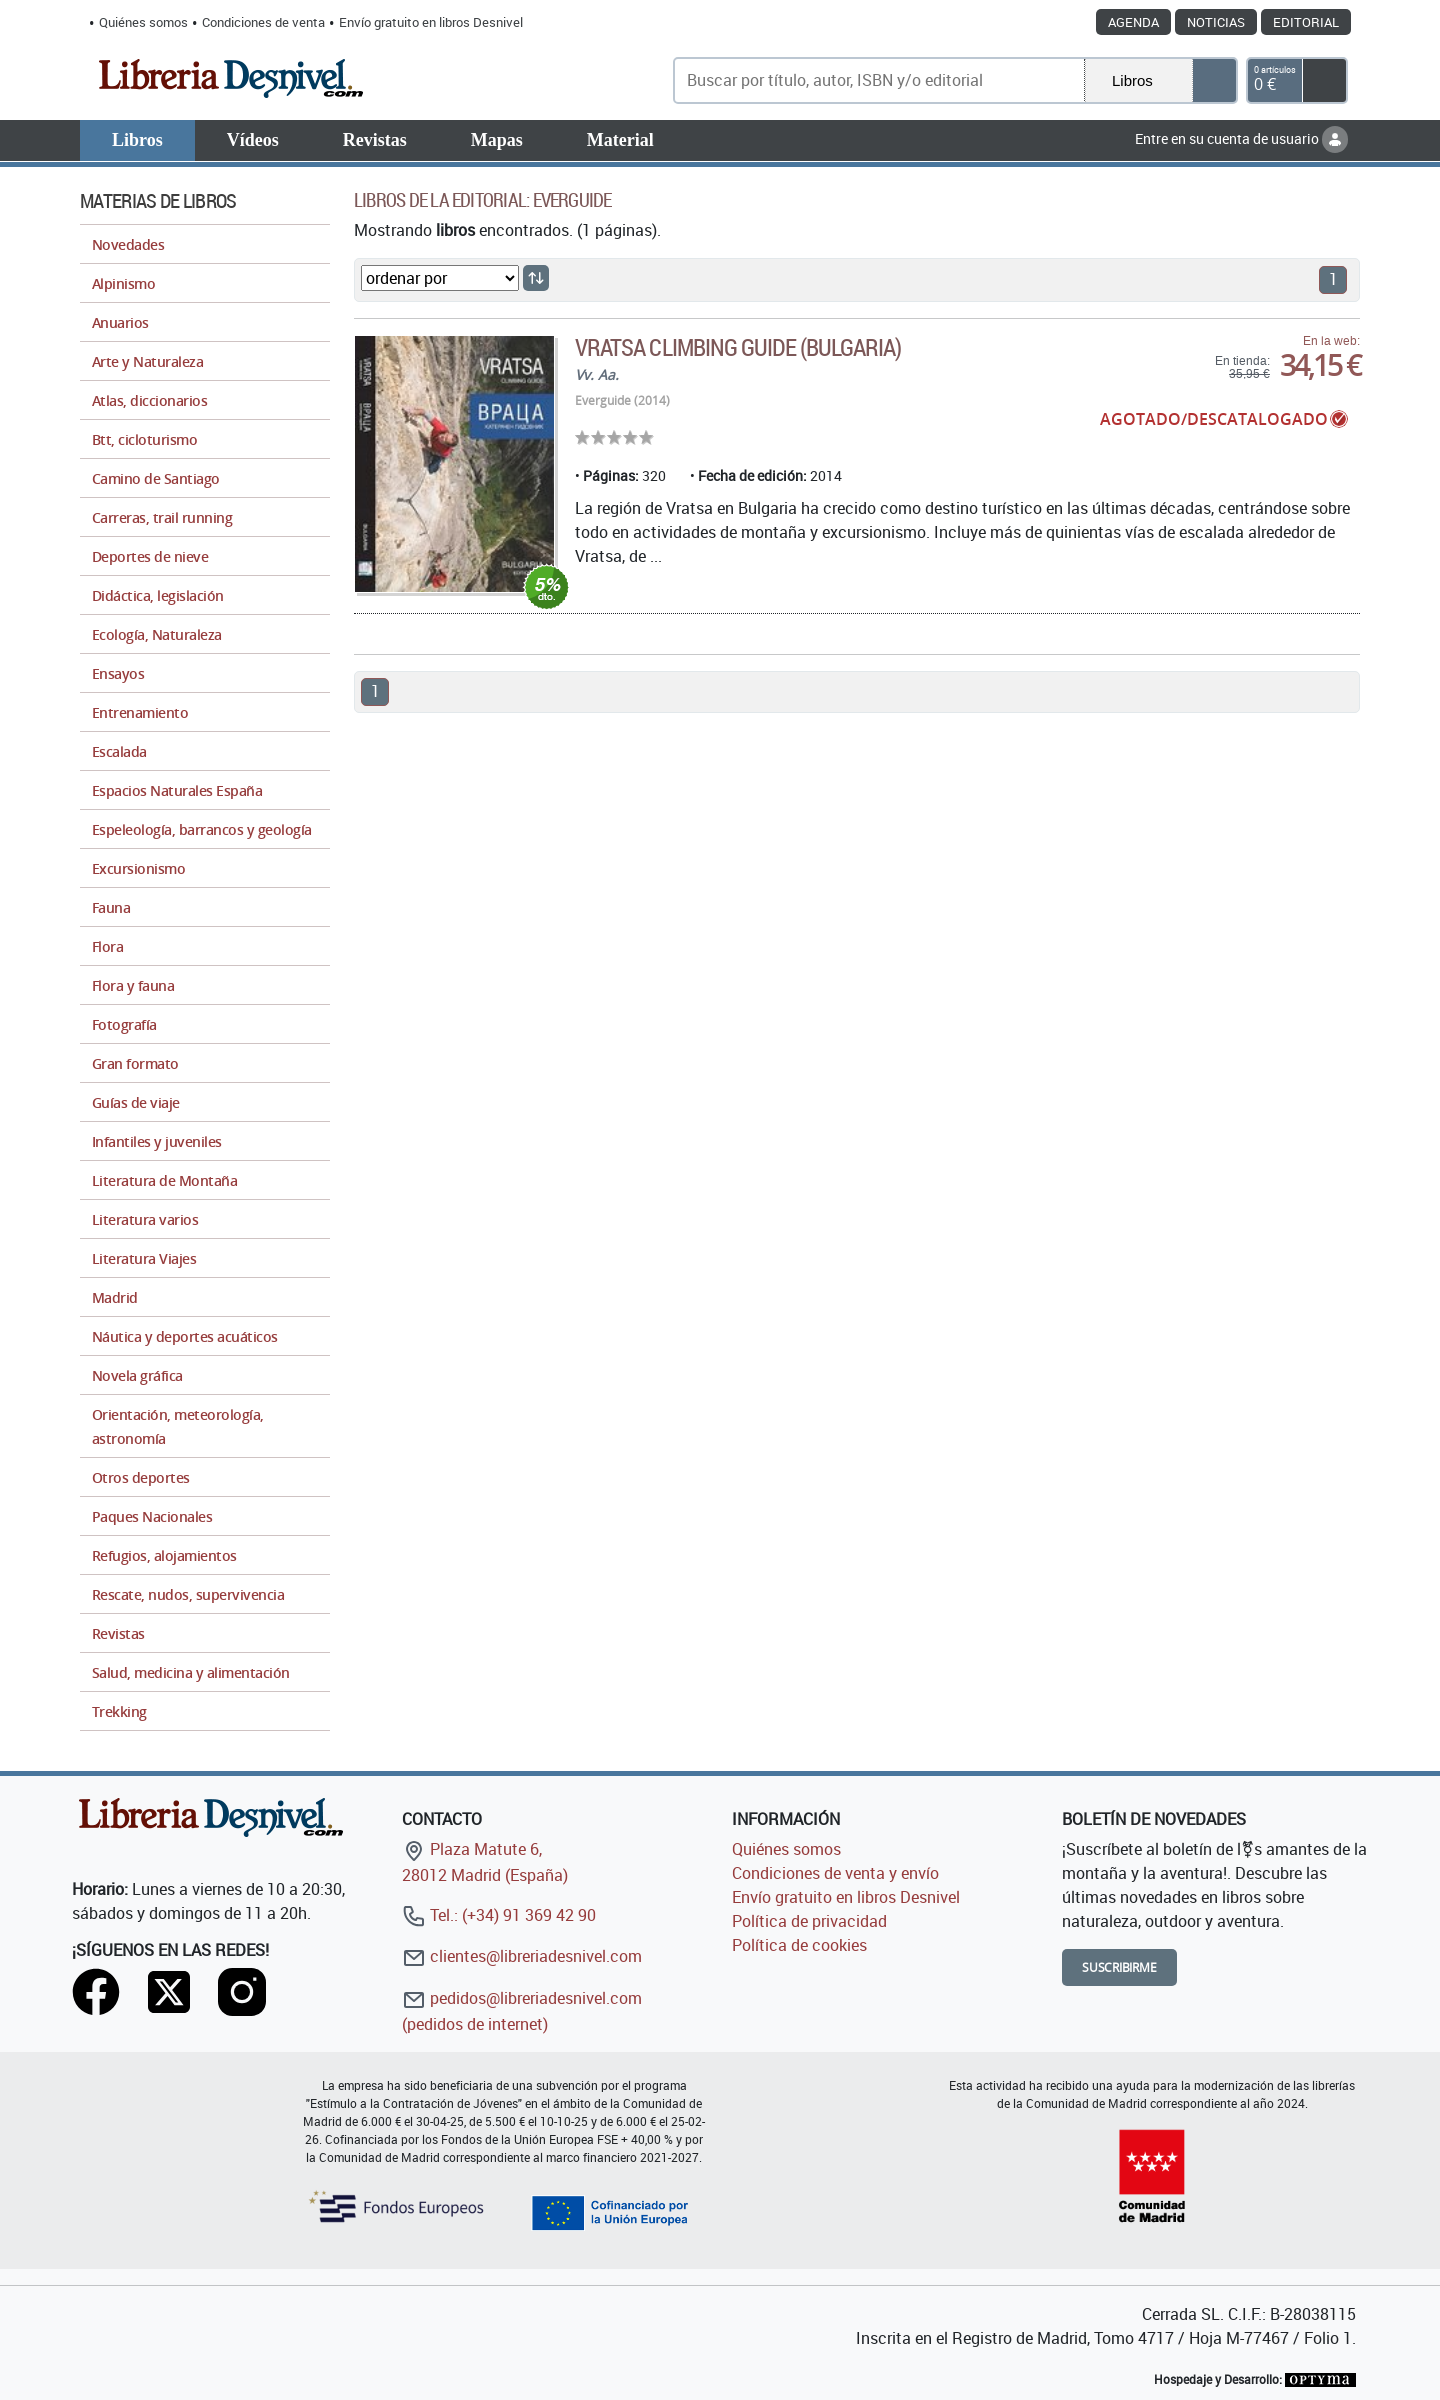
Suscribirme (1119, 1967)
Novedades (128, 244)
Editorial (1306, 22)
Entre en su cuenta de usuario (1241, 138)
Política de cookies (799, 1945)
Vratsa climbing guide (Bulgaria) (738, 347)
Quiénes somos (143, 22)
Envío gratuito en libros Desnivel (431, 22)
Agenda (1133, 22)
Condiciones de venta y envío (835, 1873)
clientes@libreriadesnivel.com (522, 1956)
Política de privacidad (809, 1921)
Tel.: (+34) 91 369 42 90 (499, 1915)
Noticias (1216, 22)
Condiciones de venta (263, 22)
